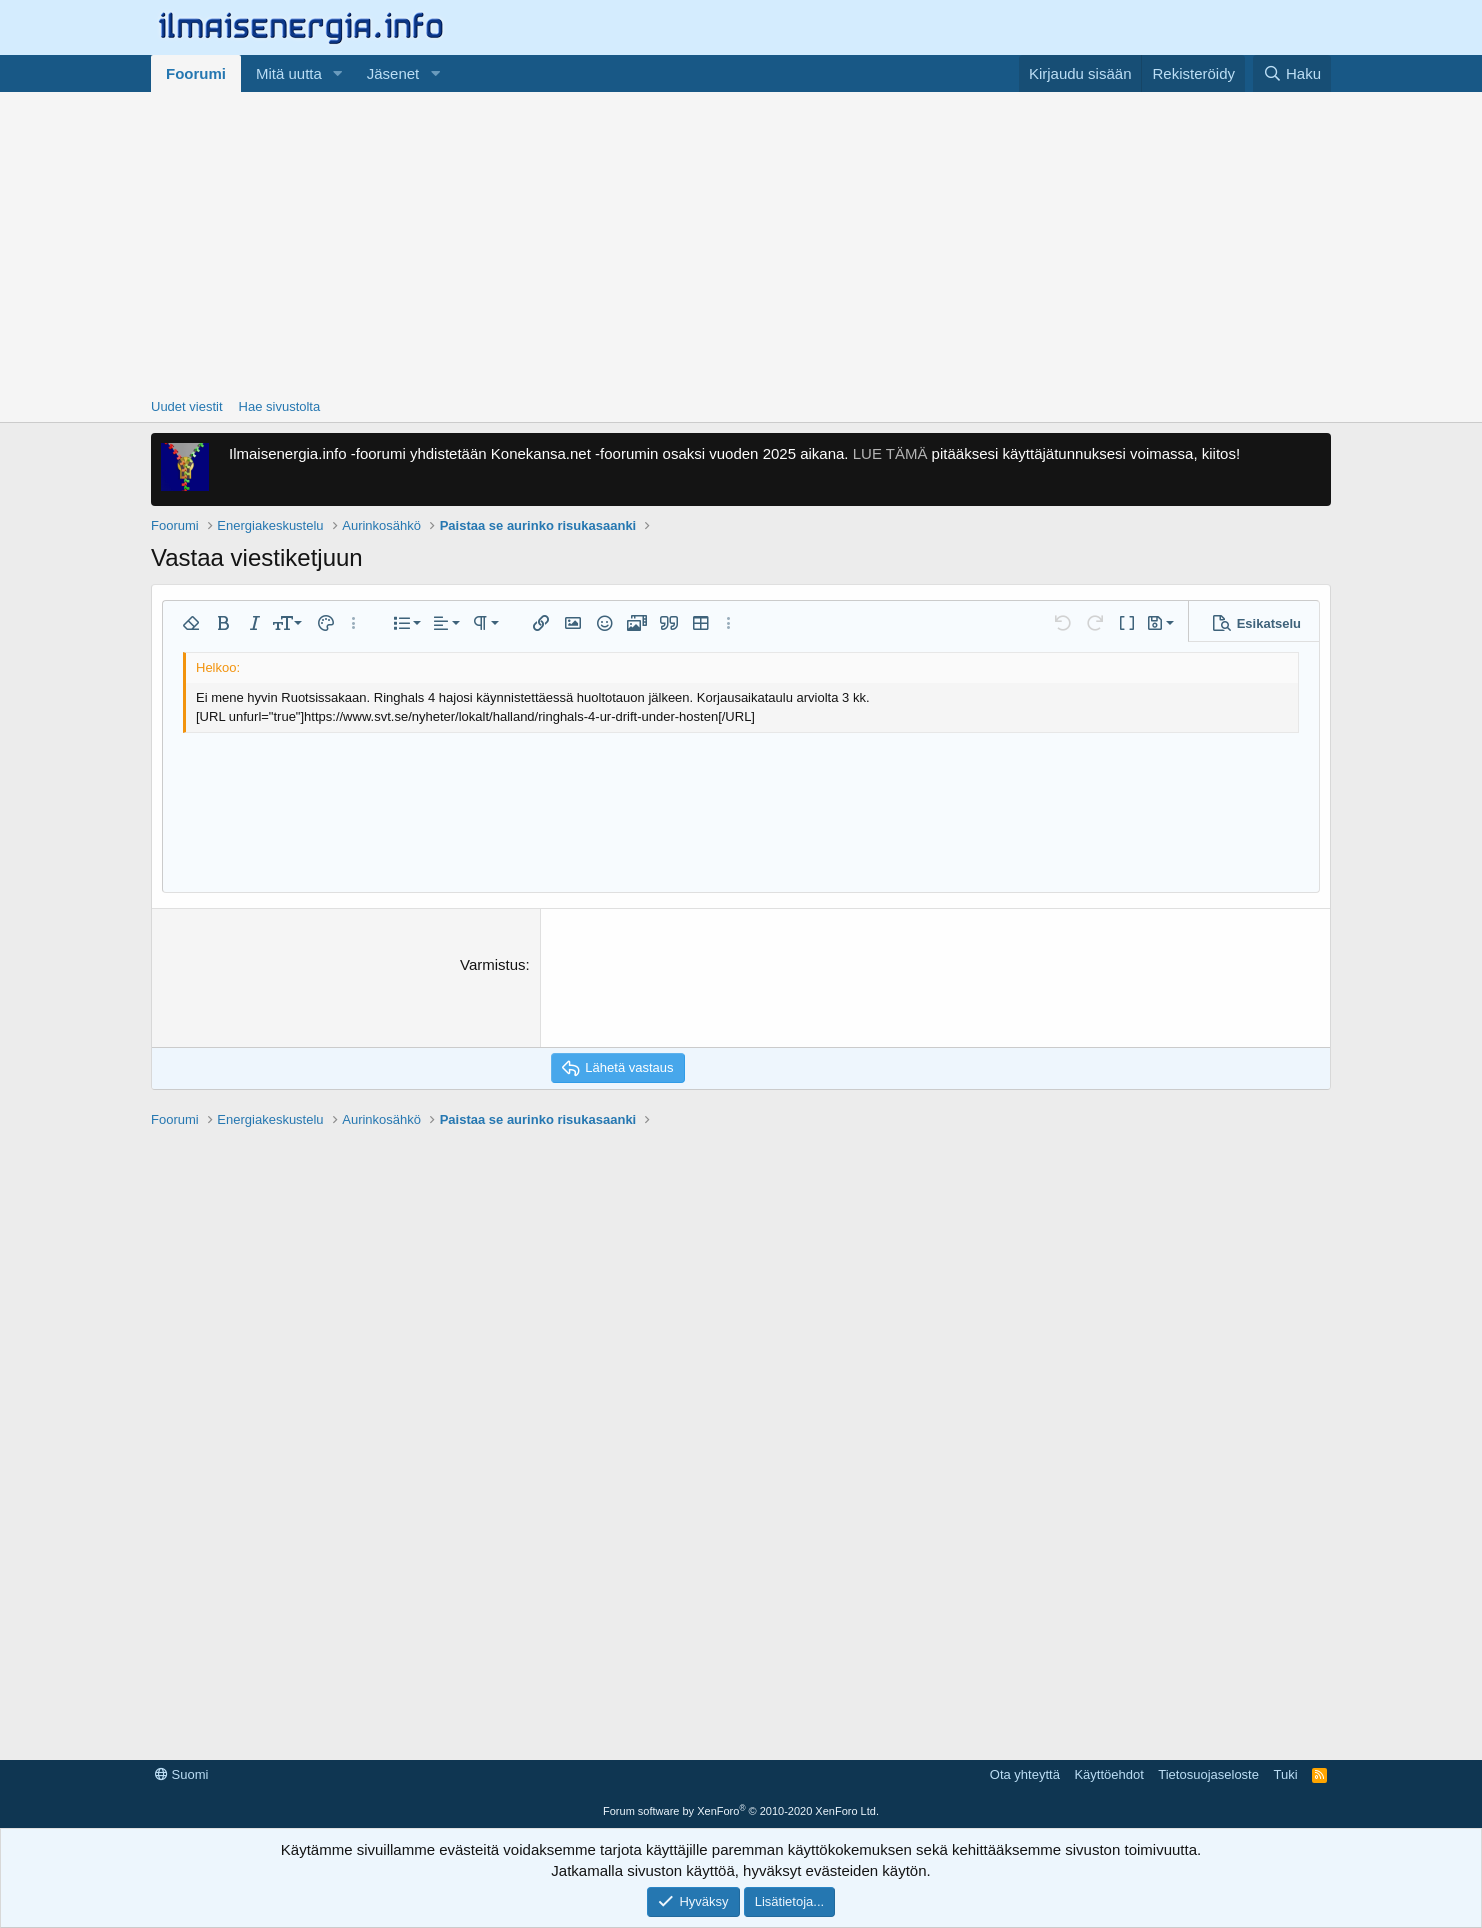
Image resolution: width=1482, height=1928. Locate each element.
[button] (338, 73)
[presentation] (703, 993)
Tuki (1285, 1774)
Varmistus (493, 964)
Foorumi (196, 73)
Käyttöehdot (1108, 1774)
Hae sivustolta (280, 406)
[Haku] (1292, 73)
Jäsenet (393, 73)
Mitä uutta (289, 73)
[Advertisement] (741, 242)
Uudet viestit (187, 406)
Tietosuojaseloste (1208, 1774)
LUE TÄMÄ (890, 453)
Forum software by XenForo (741, 1811)
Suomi (181, 1774)
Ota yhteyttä (1025, 1774)
